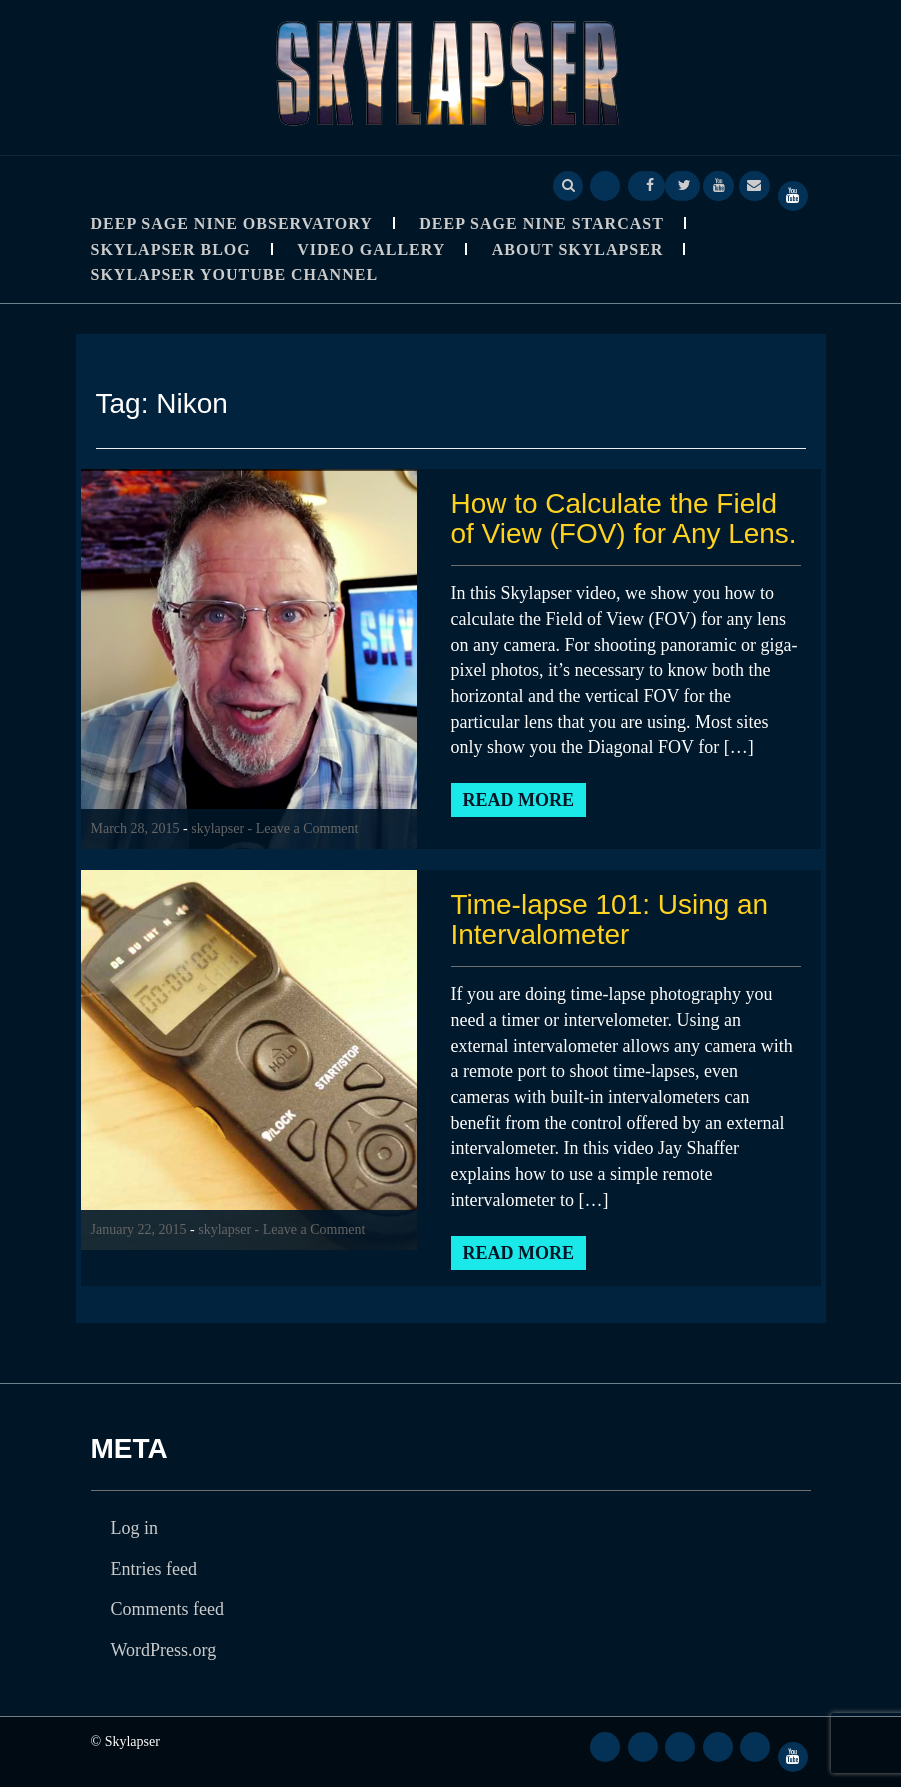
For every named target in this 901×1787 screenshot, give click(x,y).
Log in (135, 1528)
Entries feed (154, 1569)
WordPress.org (164, 1650)
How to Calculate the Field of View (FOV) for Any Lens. (624, 519)
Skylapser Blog (171, 249)
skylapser (217, 828)
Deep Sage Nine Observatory (232, 223)
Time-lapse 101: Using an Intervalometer (610, 920)
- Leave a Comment (303, 828)
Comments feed (167, 1609)
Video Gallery (371, 249)
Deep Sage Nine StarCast (541, 223)
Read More (519, 800)
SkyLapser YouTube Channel (235, 274)
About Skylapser (578, 249)
